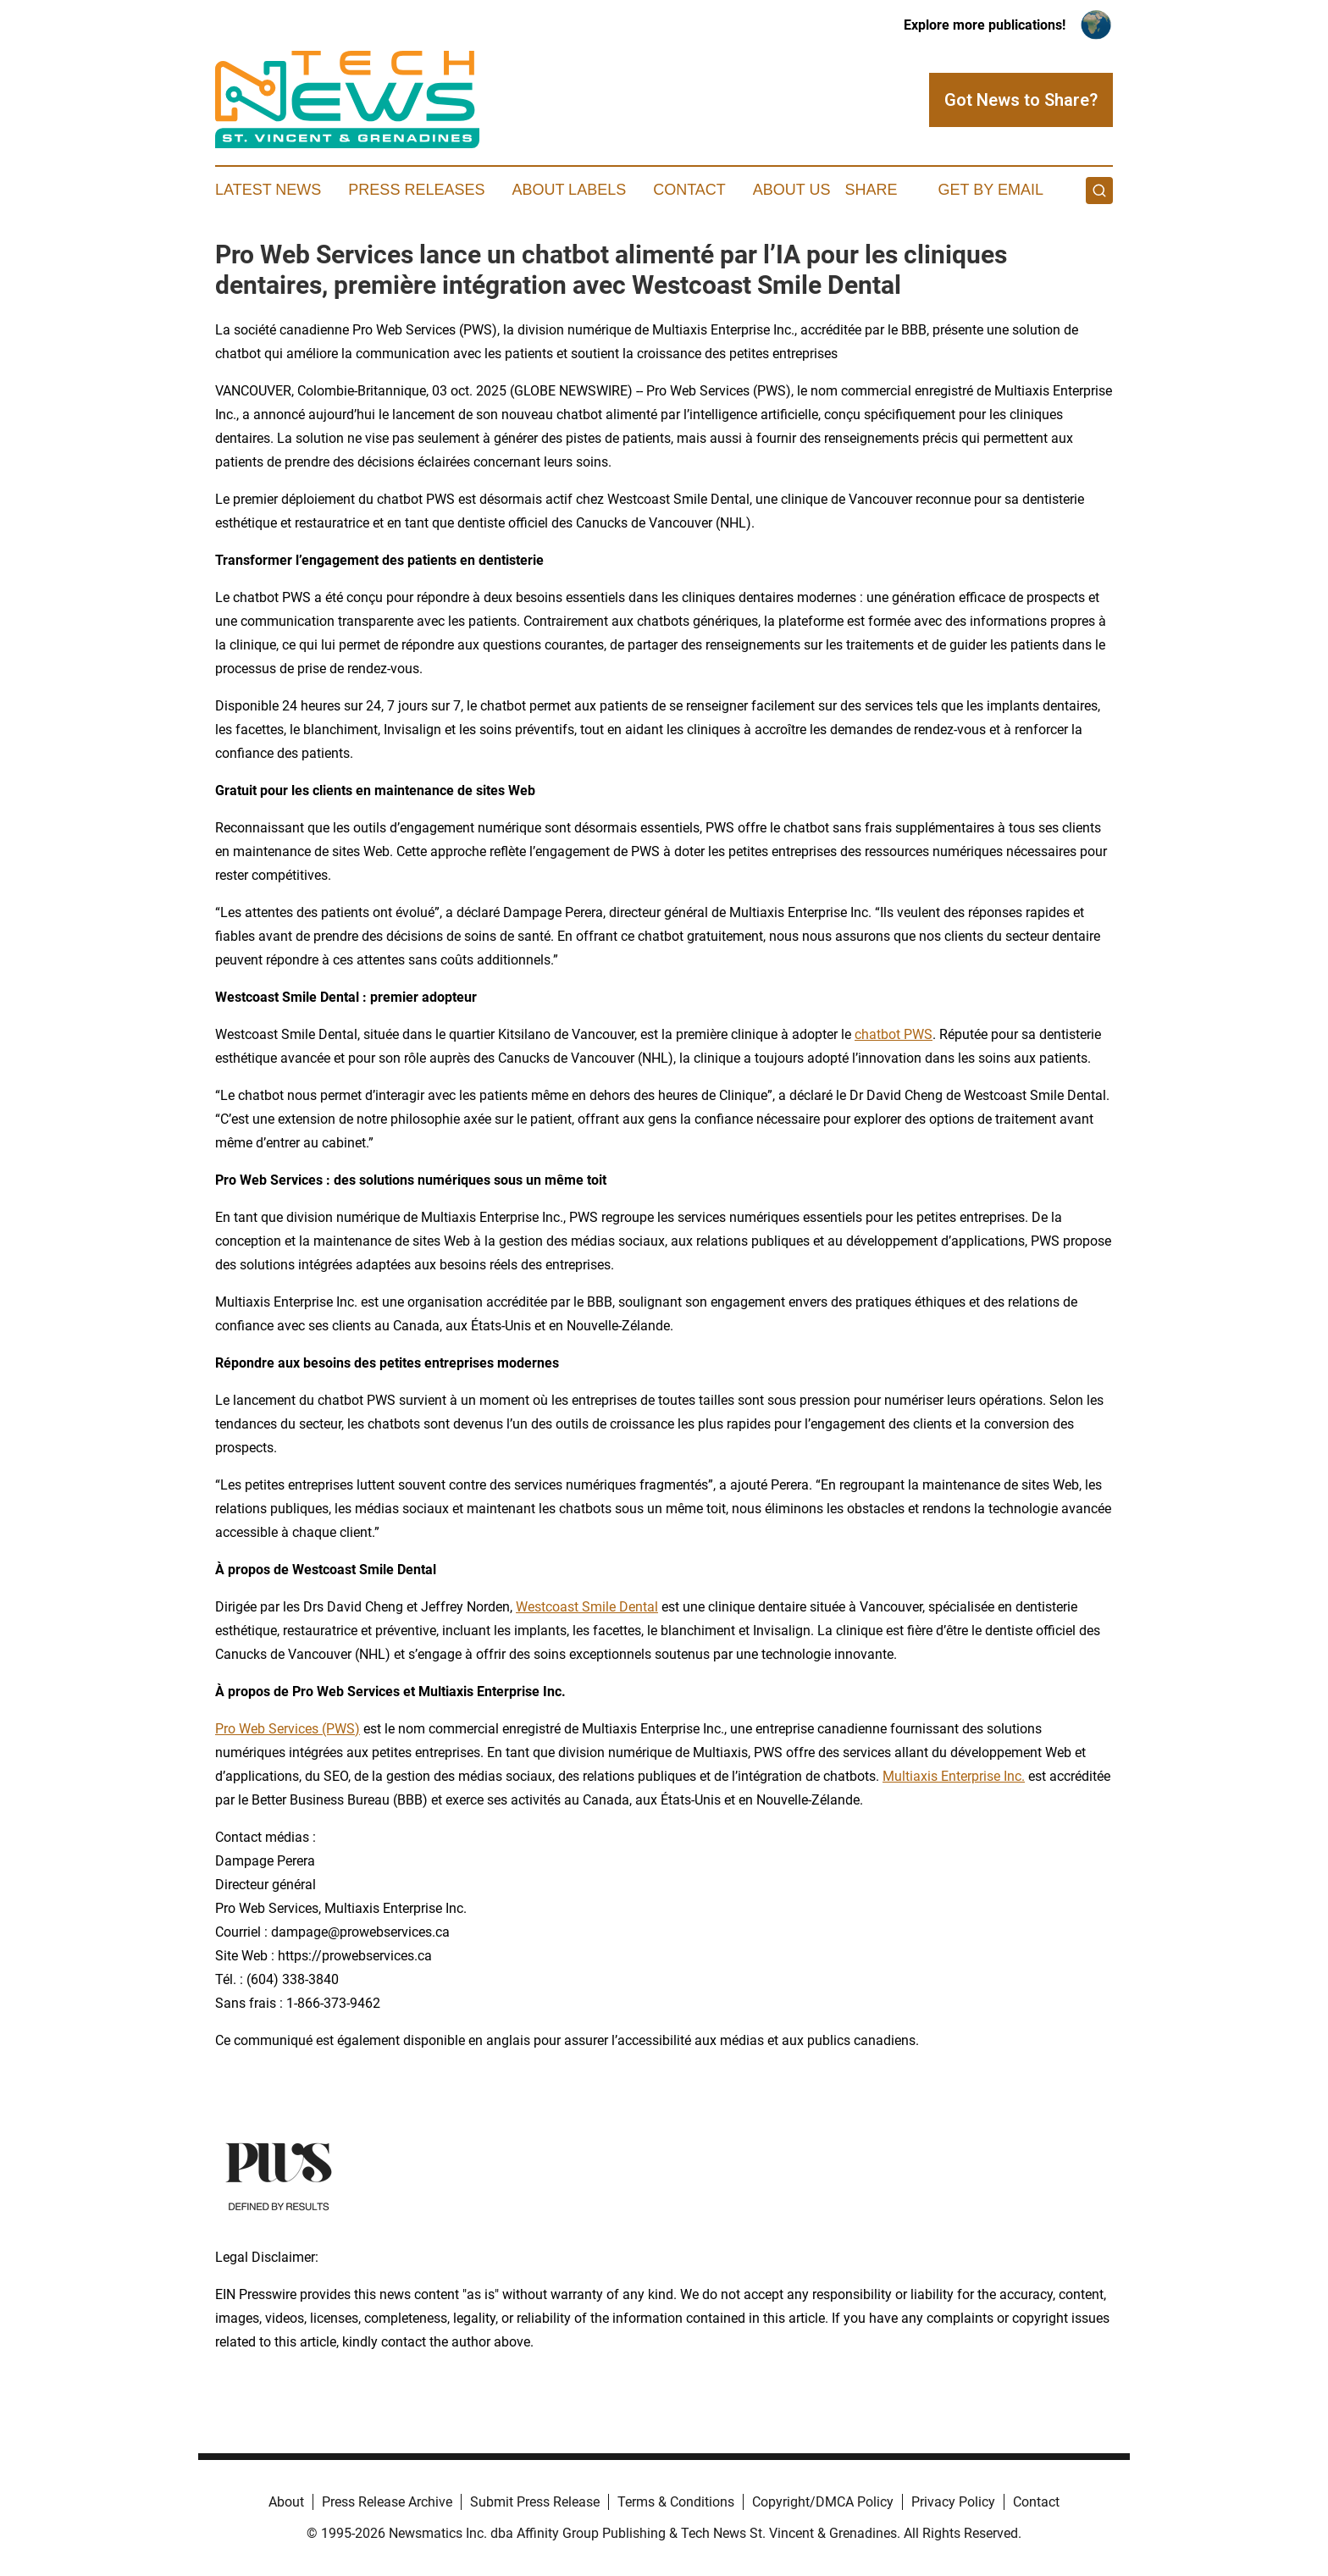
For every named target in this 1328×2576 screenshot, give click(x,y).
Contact (689, 189)
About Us (792, 189)
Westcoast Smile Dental (587, 1607)
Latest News (268, 189)
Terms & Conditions (675, 2502)
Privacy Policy (953, 2502)
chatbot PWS (893, 1034)
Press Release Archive (387, 2502)
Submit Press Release (535, 2502)
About (286, 2502)
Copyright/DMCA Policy (823, 2502)
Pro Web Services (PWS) (287, 1729)
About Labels (569, 189)
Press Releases (416, 189)
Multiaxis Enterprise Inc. (954, 1776)
